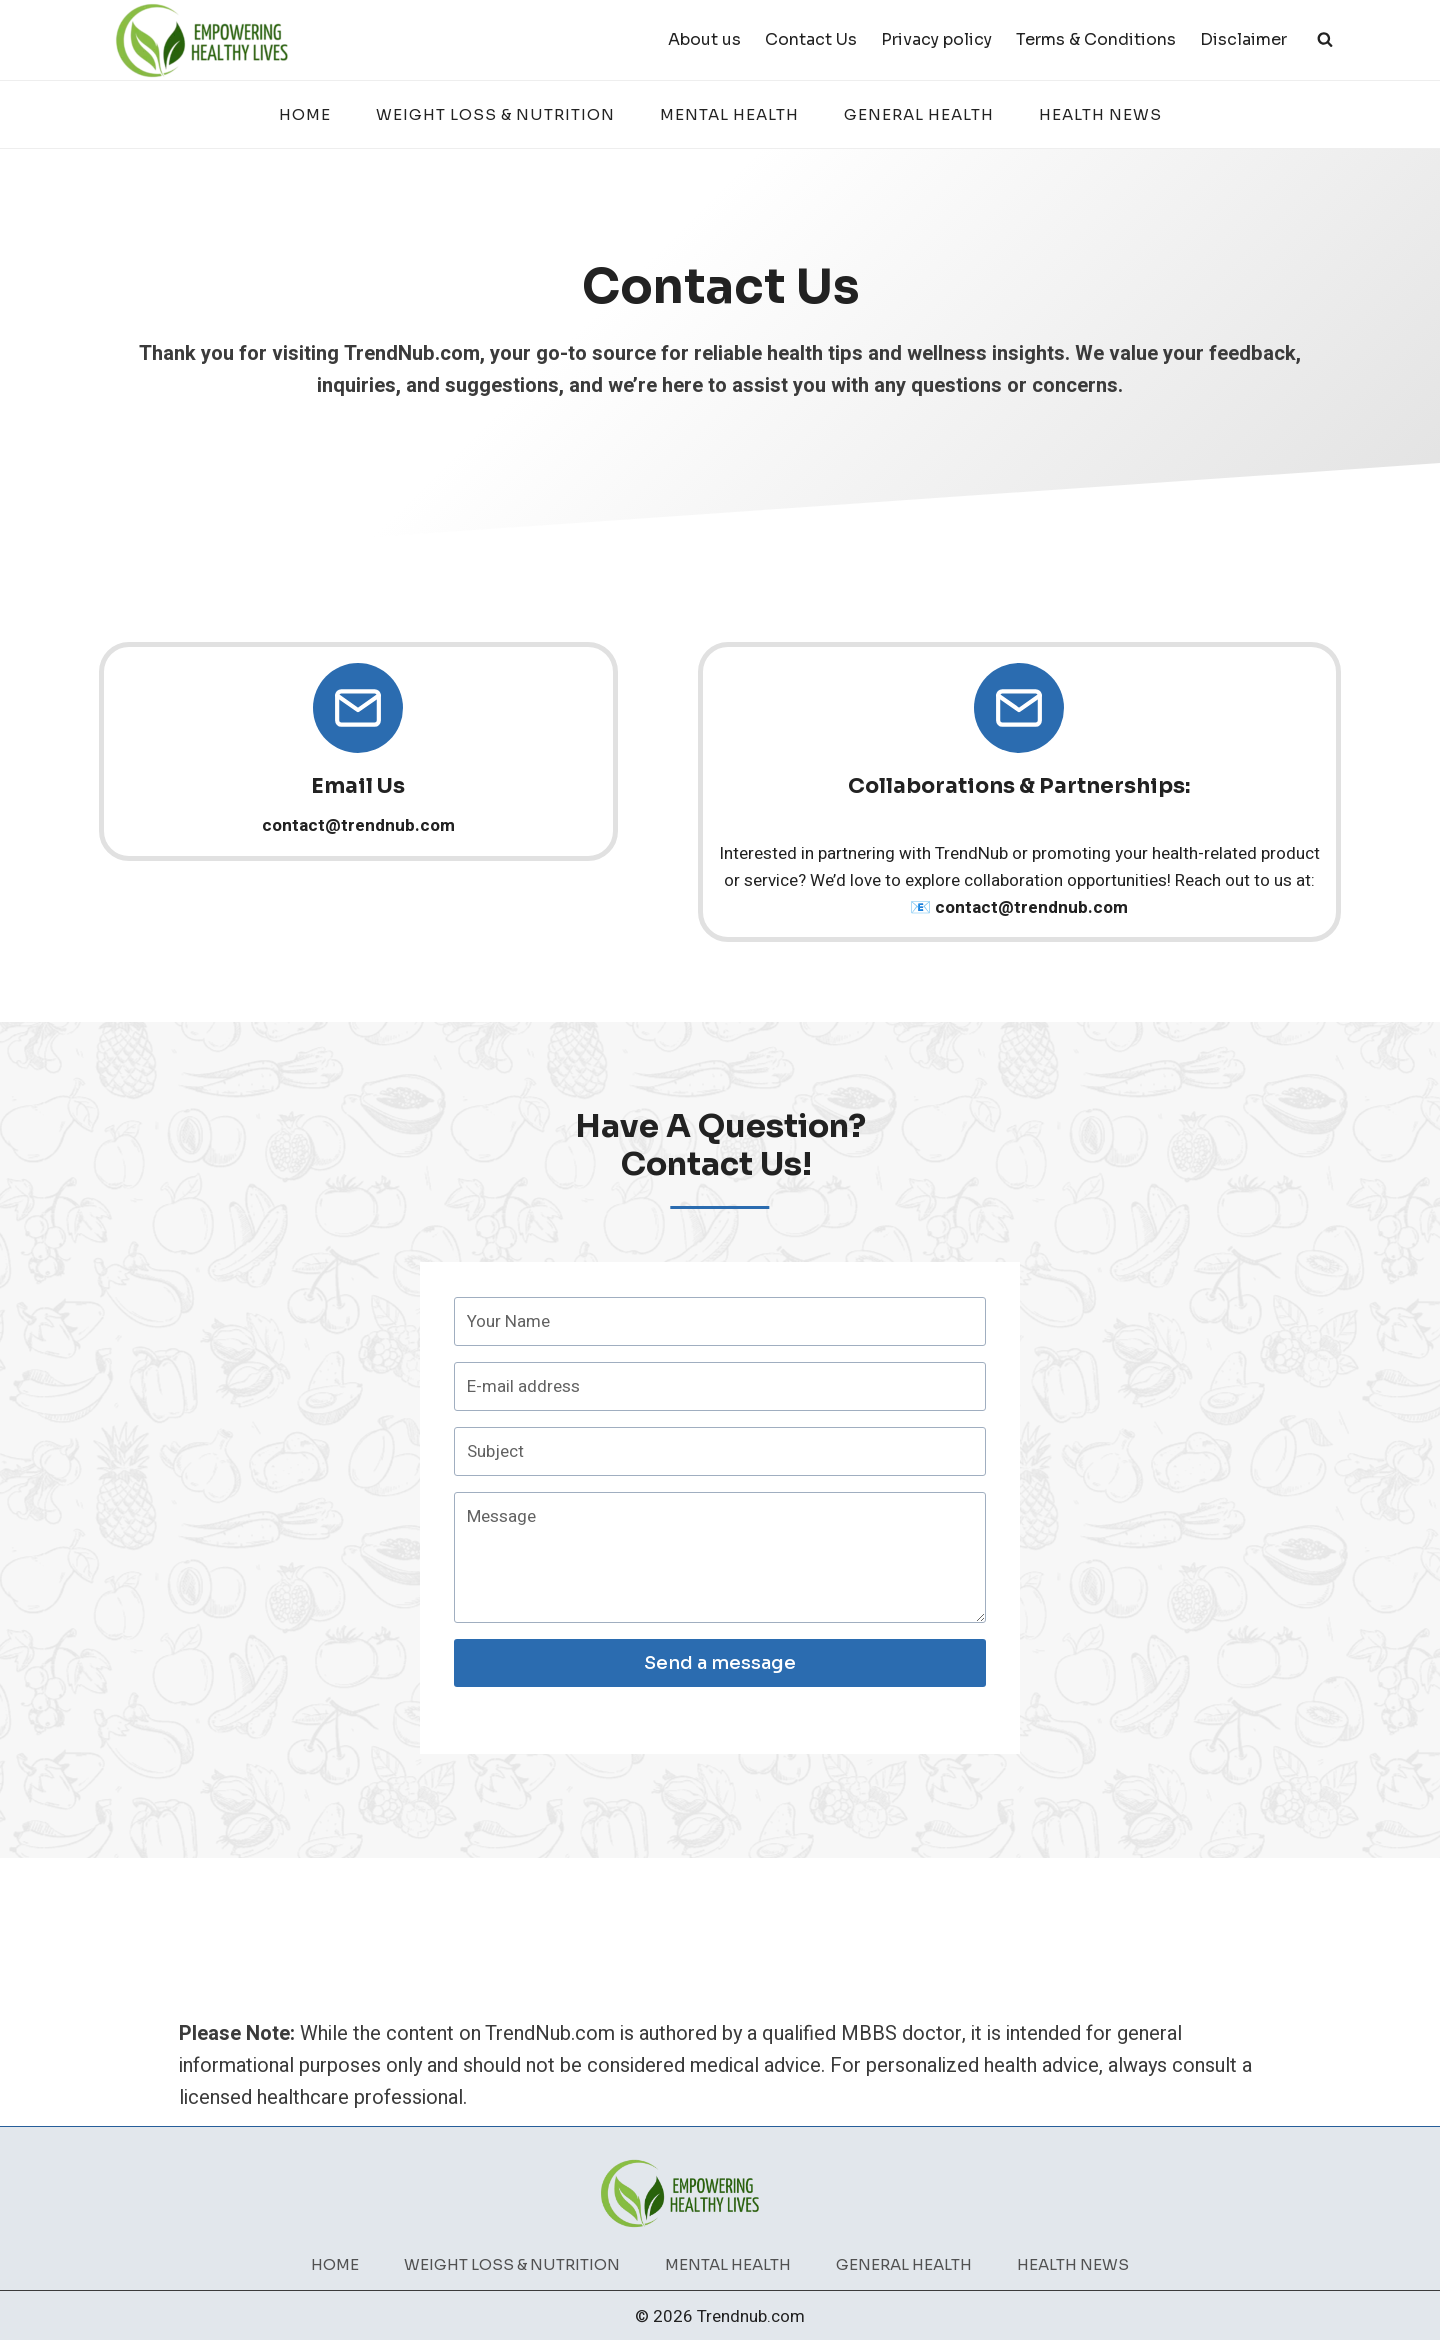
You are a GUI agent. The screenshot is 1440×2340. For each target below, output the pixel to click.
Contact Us (811, 39)
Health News (1100, 114)
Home (305, 114)
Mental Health (729, 114)
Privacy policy (936, 39)
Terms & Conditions (1096, 39)
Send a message (720, 1670)
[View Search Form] (1325, 40)
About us (704, 39)
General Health (919, 114)
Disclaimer (1243, 39)
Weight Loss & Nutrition (495, 114)
